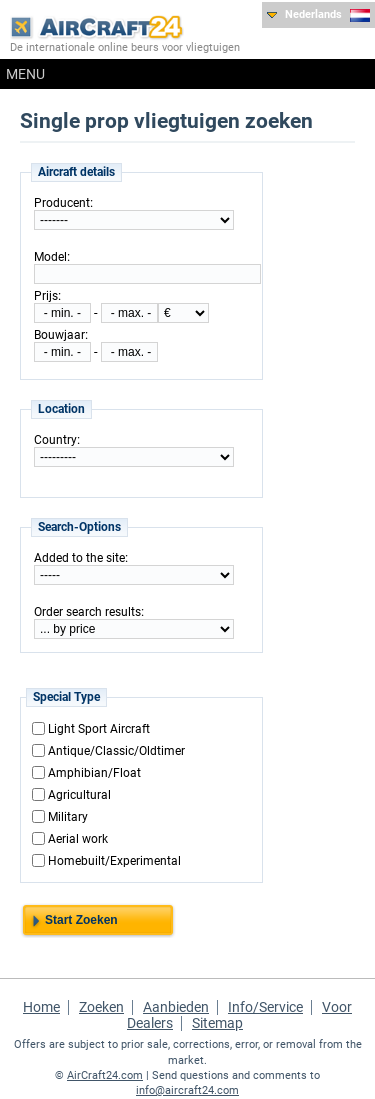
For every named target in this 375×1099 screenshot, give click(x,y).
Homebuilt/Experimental (114, 860)
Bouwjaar (59, 335)
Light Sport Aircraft (99, 728)
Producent (62, 203)
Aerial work (78, 838)
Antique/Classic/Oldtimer (116, 750)
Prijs (46, 296)
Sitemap (217, 1023)
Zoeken (101, 1007)
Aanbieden (176, 1007)
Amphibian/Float (94, 772)
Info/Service (265, 1007)
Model (50, 257)
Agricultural (79, 794)
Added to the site (79, 558)
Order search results (87, 612)
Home (41, 1007)
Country (55, 440)
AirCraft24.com (105, 1075)
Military (68, 816)
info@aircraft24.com (187, 1090)
